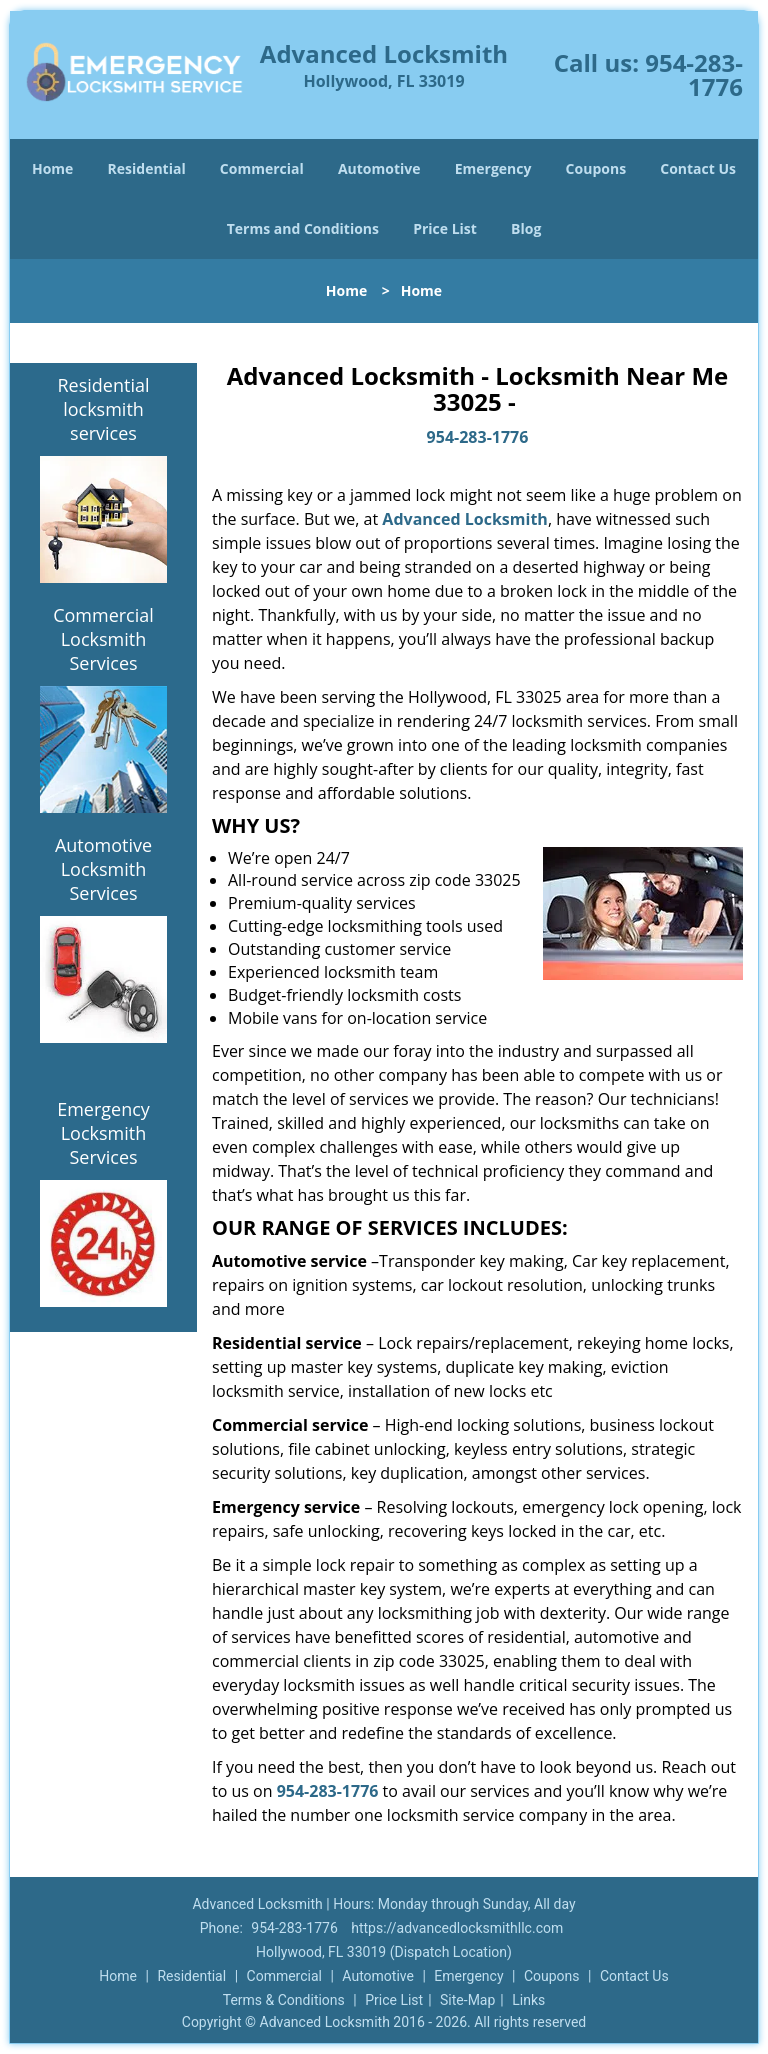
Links (528, 2000)
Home (52, 168)
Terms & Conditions (284, 2000)
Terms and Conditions (303, 228)
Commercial (262, 168)
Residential (147, 168)
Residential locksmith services (103, 409)
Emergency (493, 168)
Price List (445, 228)
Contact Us (698, 168)
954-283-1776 (694, 74)
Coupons (596, 168)
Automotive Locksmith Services (103, 869)
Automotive (379, 168)
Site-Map (467, 2000)
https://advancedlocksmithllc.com (457, 1928)
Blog (526, 228)
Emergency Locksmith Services (103, 1133)
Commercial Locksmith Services (103, 639)
